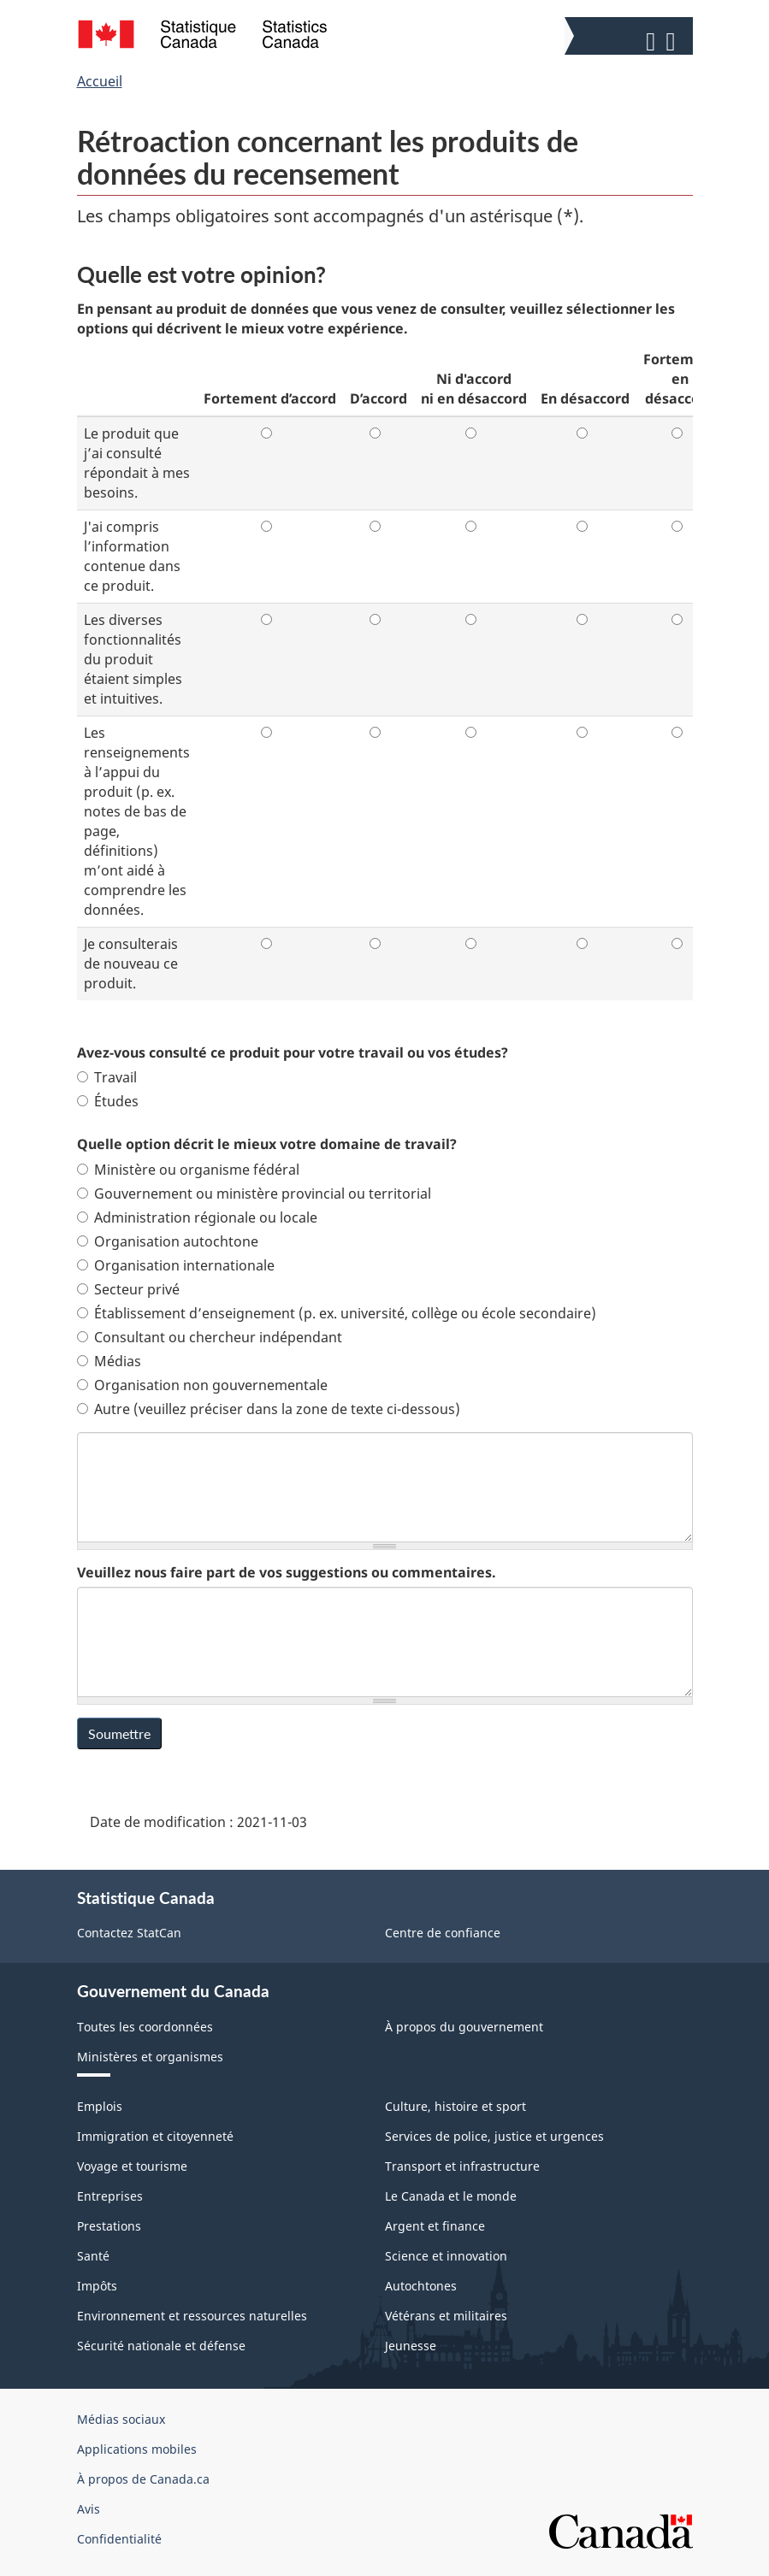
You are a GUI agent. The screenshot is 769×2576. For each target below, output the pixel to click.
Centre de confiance (442, 1933)
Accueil (99, 81)
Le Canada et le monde (451, 2196)
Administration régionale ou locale (197, 1217)
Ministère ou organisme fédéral (188, 1169)
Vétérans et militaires (446, 2316)
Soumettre (119, 1733)
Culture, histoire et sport (455, 2106)
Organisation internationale (176, 1265)
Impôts (97, 2286)
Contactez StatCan (129, 1933)
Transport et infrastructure (462, 2166)
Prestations (109, 2226)
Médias (109, 1361)
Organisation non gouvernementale (202, 1385)
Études (108, 1101)
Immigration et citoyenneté (155, 2136)
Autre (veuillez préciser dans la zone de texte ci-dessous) (268, 1409)
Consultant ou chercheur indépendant (209, 1337)
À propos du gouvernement (464, 2027)
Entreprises (110, 2196)
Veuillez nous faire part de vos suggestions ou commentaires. (286, 1572)
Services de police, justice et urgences (494, 2136)
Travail (107, 1077)
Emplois (99, 2106)
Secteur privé (128, 1289)
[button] (631, 38)
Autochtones (421, 2286)
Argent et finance (435, 2226)
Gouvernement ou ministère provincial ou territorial (254, 1193)
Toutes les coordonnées (145, 2027)
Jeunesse (410, 2345)
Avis (88, 2509)
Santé (93, 2256)
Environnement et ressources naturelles (192, 2316)
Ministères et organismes (150, 2056)
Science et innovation (446, 2256)
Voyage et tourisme (132, 2166)
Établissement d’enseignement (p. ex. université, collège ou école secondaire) (336, 1313)
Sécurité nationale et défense (161, 2345)
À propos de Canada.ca (143, 2479)
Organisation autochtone (167, 1241)
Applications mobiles (137, 2449)
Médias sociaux (121, 2419)
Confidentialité (119, 2539)
